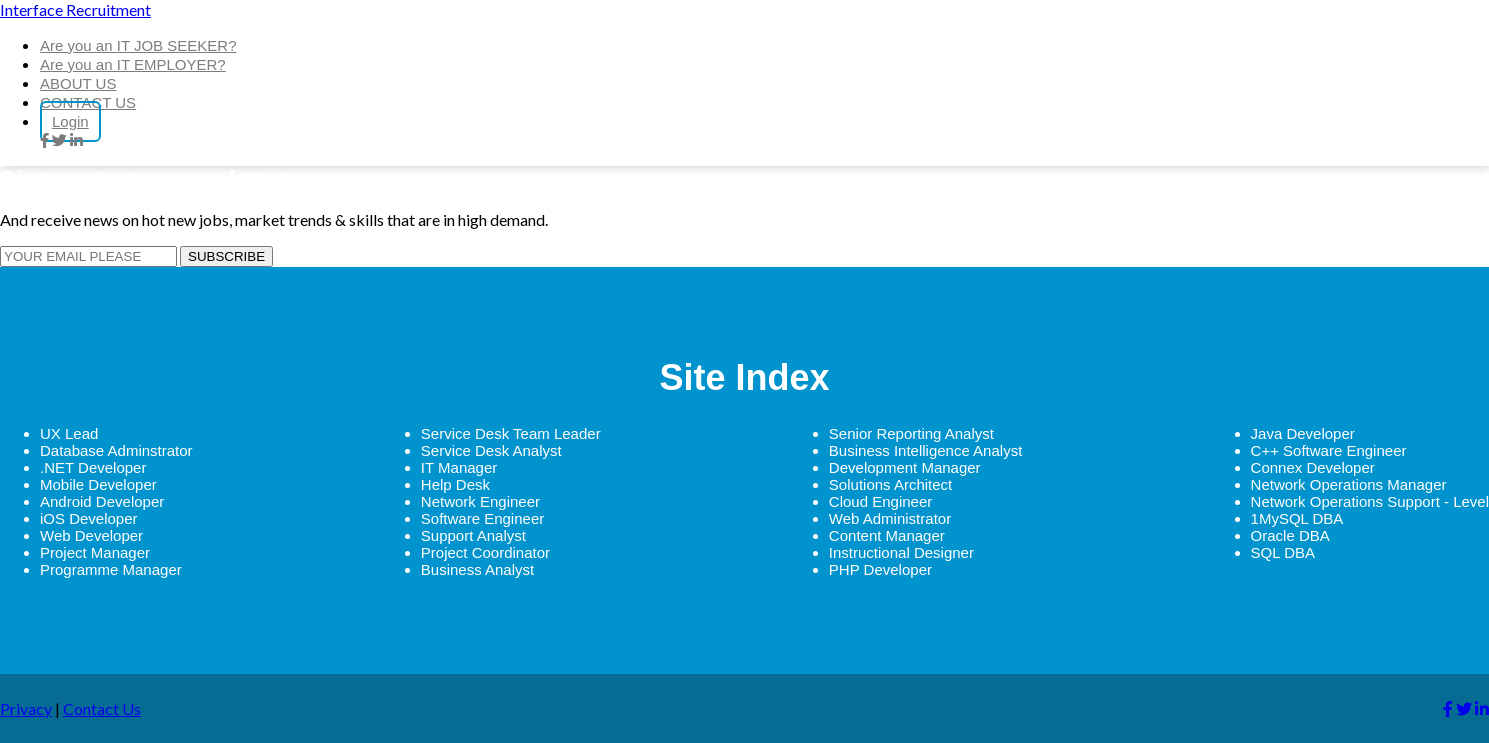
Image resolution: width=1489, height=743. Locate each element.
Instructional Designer (901, 552)
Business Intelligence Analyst (925, 450)
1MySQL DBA (1297, 518)
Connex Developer (1313, 467)
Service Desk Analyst (491, 450)
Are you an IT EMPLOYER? (133, 64)
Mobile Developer (98, 484)
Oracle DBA (1290, 535)
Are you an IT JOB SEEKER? (138, 45)
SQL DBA (1283, 552)
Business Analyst (477, 569)
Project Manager (95, 552)
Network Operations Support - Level (1370, 501)
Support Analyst (473, 535)
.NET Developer (93, 467)
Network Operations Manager (1349, 484)
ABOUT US (78, 83)
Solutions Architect (890, 484)
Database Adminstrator (116, 450)
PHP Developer (880, 569)
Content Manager (887, 535)
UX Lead (69, 433)
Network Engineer (480, 501)
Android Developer (102, 501)
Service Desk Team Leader (511, 433)
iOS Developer (89, 518)
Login (70, 121)
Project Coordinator (485, 552)
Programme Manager (111, 569)
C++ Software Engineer (1329, 450)
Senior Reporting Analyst (911, 433)
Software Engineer (482, 518)
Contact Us (102, 708)
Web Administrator (890, 518)
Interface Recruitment (75, 9)
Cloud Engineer (880, 501)
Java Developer (1303, 433)
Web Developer (91, 535)
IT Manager (459, 467)
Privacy (26, 708)
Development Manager (905, 467)
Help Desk (455, 484)
